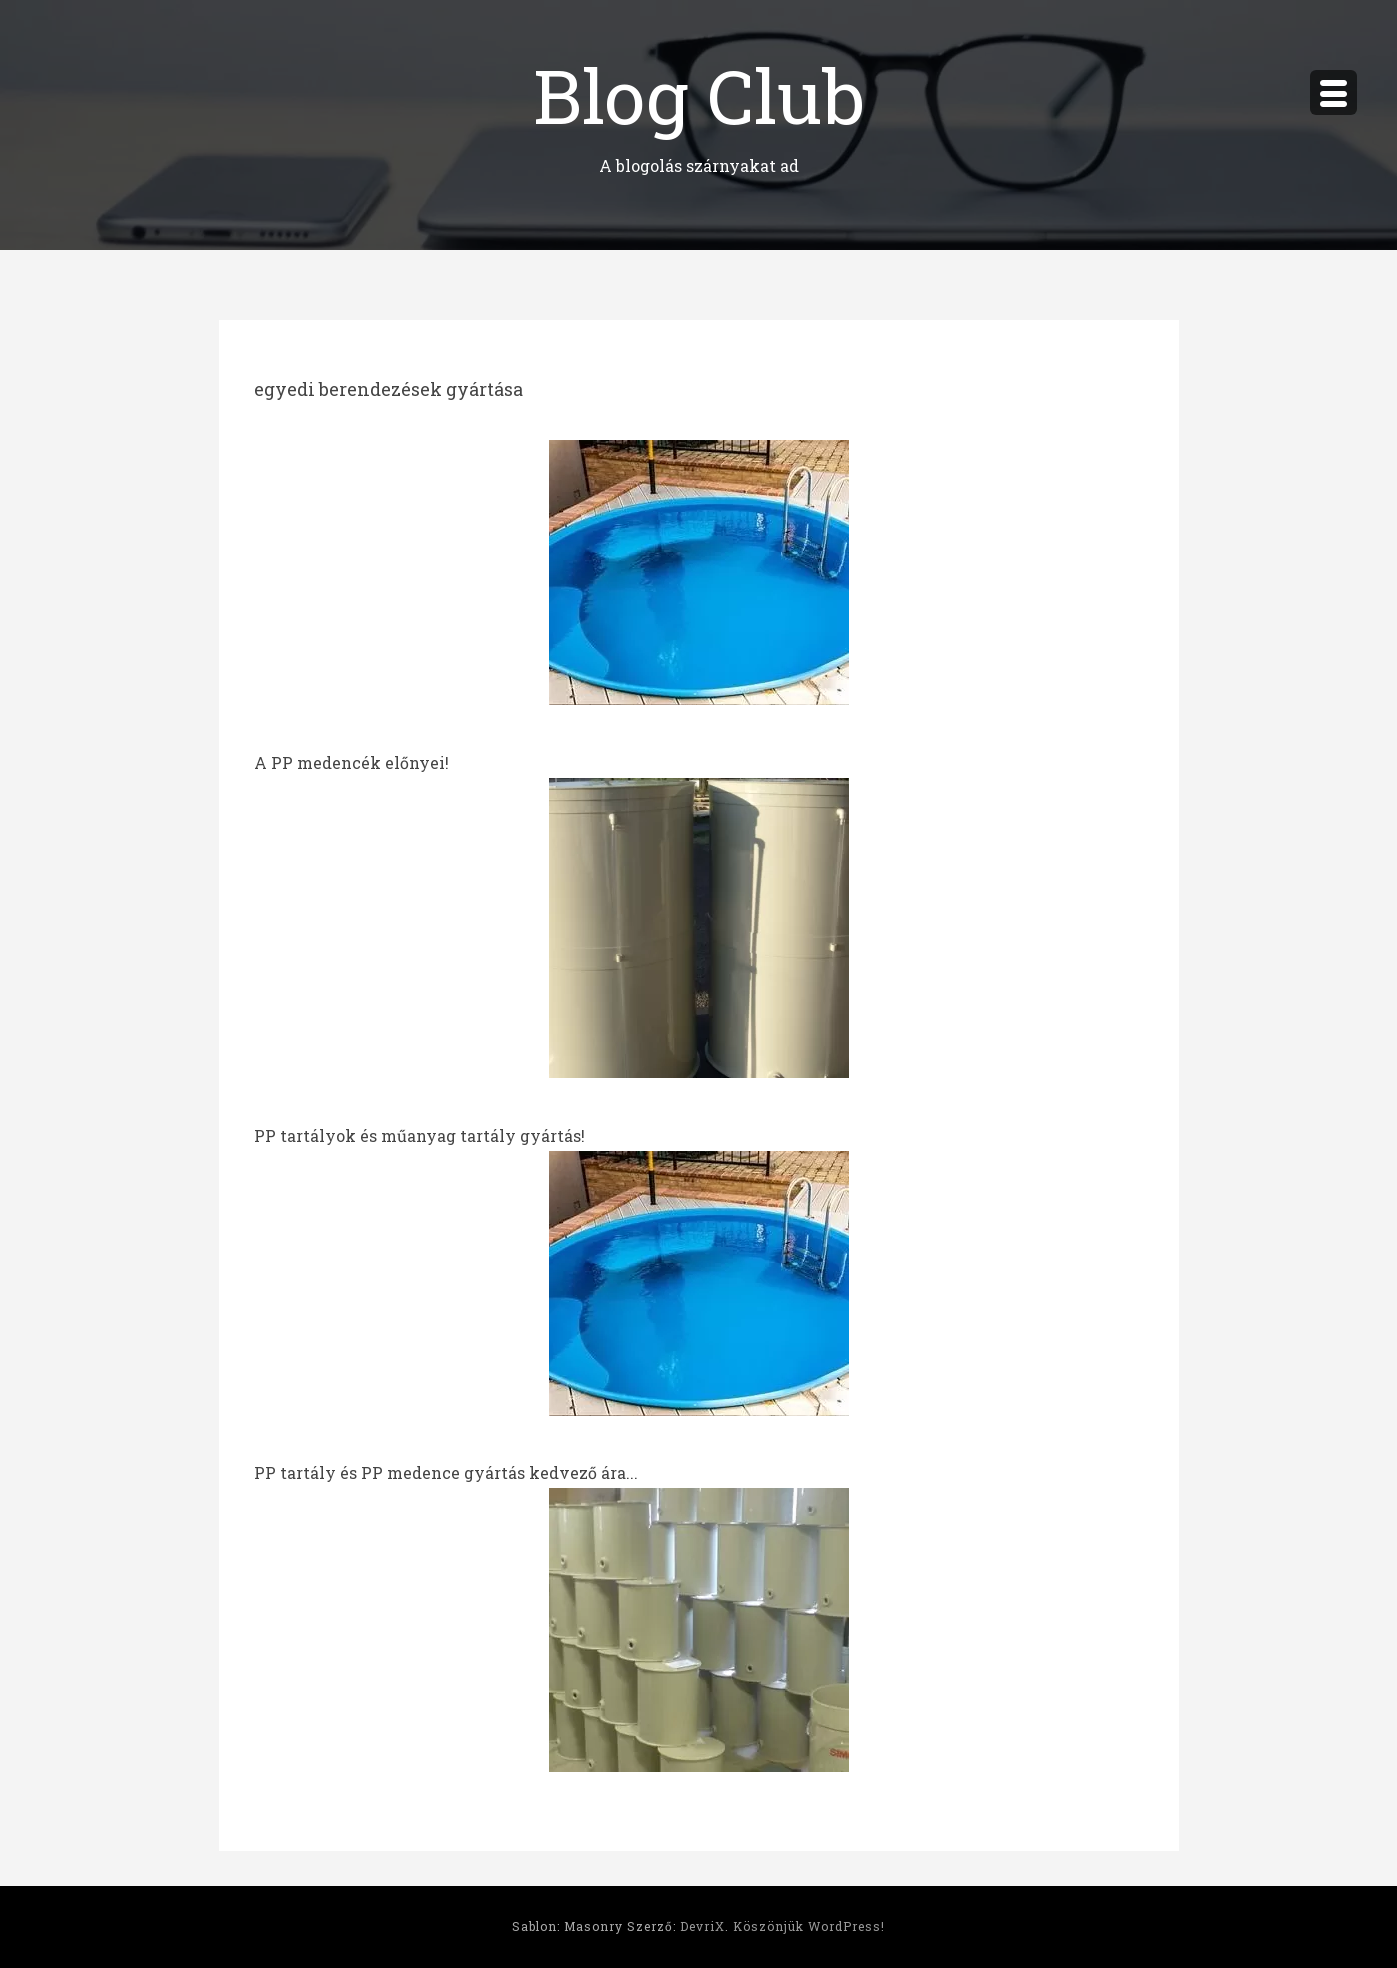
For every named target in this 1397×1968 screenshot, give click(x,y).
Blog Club (699, 94)
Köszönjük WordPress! (809, 1926)
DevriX (702, 1926)
